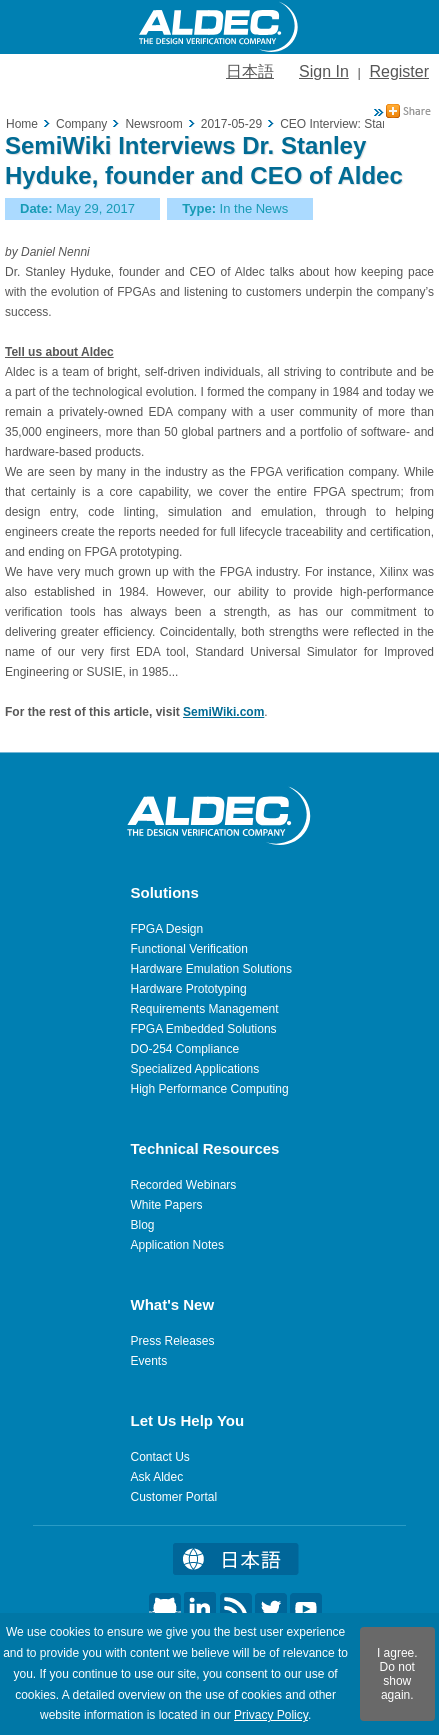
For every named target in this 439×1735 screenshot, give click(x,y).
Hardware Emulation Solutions (211, 969)
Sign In (324, 71)
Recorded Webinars (184, 1185)
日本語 (250, 71)
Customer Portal (174, 1497)
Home (22, 124)
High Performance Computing (210, 1089)
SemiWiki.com (223, 712)
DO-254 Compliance (185, 1049)
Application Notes (177, 1245)
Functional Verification (189, 949)
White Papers (167, 1205)
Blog (143, 1225)
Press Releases (173, 1341)
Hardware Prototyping (189, 989)
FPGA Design (167, 929)
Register (399, 71)
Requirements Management (205, 1009)
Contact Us (160, 1457)
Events (149, 1361)
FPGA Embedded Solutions (204, 1029)
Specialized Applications (195, 1069)
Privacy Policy (271, 1715)
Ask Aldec (157, 1477)
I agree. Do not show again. (397, 1674)
